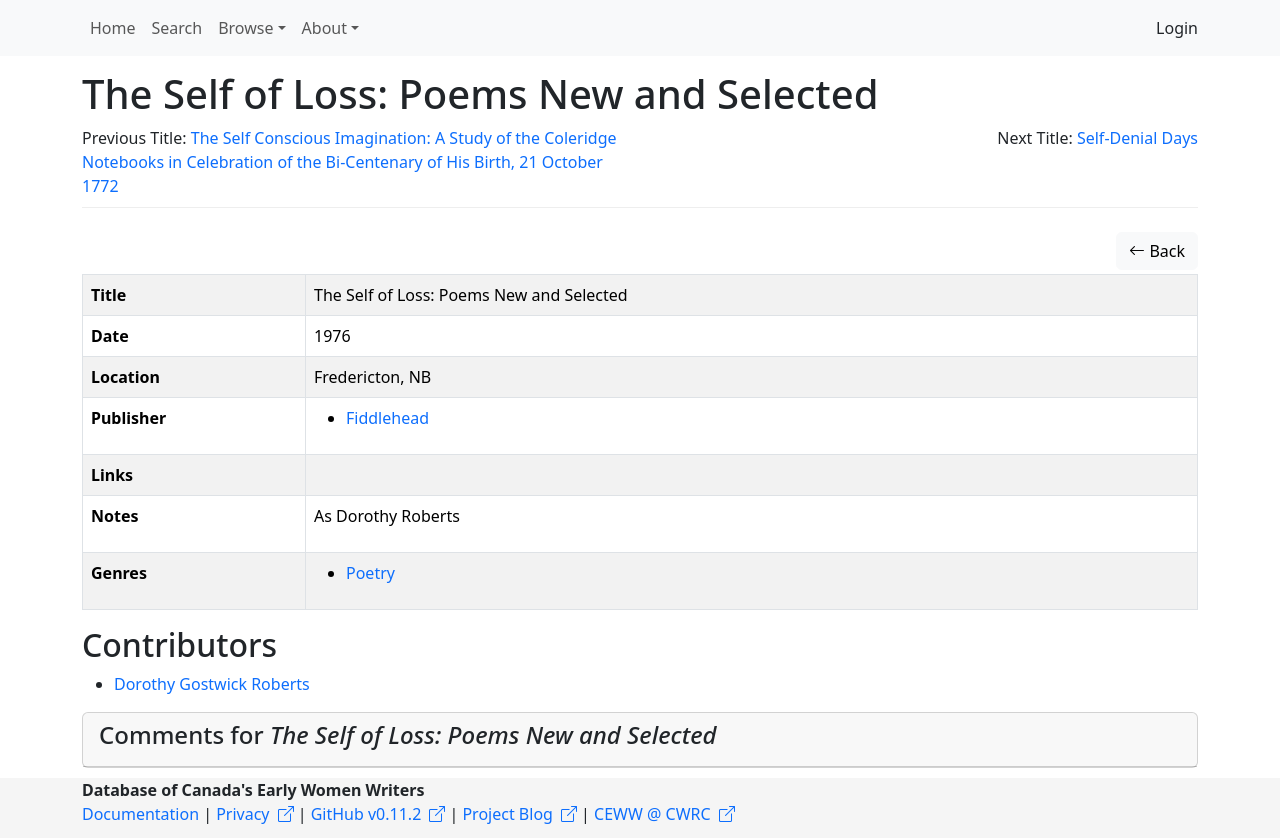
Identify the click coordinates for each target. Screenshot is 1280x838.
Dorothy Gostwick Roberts (212, 684)
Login (1177, 28)
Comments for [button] (408, 734)
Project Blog (507, 814)
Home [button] (113, 28)
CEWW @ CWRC (652, 814)
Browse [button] (245, 28)
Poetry (370, 573)
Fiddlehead (387, 418)
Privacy (242, 814)
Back (1157, 251)
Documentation (140, 814)
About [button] (324, 28)
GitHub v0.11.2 (366, 814)
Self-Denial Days (1137, 138)
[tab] (640, 740)
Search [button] (177, 28)
